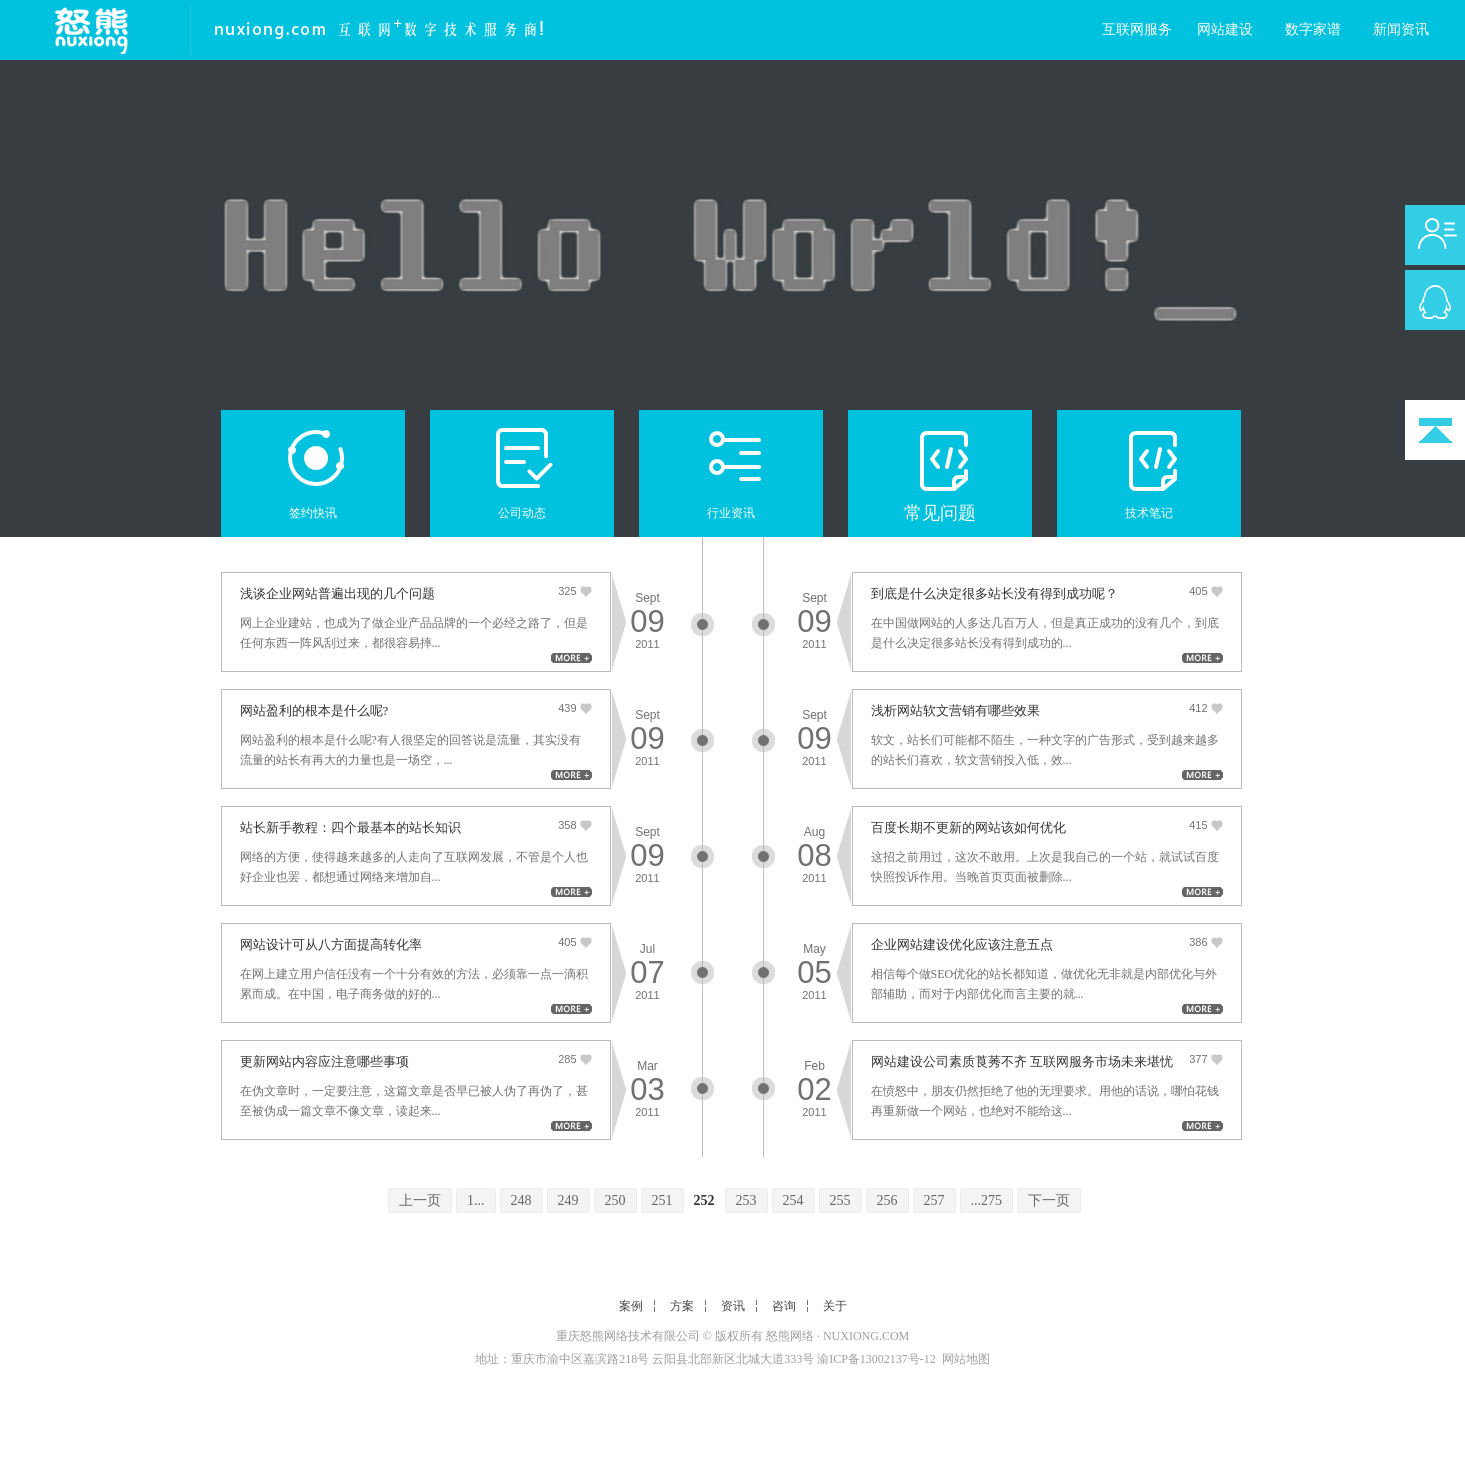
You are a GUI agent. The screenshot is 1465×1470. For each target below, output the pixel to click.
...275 (987, 1200)
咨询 (784, 1306)
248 (521, 1200)
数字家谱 (1313, 29)
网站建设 (1225, 29)
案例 (631, 1306)
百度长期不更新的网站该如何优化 (968, 827)
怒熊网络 (790, 1336)
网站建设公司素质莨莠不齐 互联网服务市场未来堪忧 (1022, 1061)
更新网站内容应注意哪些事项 (324, 1061)
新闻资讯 (1401, 29)
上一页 (420, 1200)
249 (568, 1200)
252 (704, 1200)
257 (934, 1200)
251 (662, 1200)
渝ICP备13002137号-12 (876, 1359)
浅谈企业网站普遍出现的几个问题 (337, 593)
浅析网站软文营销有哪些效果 (955, 710)
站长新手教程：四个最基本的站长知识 (350, 827)
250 (615, 1200)
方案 (682, 1306)
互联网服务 (1137, 29)
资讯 (733, 1306)
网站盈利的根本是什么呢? (314, 710)
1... (476, 1200)
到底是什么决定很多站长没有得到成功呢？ (994, 593)
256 (887, 1200)
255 (840, 1200)
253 (746, 1200)
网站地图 (966, 1359)
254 (793, 1200)
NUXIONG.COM (866, 1336)
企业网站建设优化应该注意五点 (962, 944)
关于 (835, 1306)
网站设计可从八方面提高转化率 (331, 944)
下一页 (1049, 1200)
